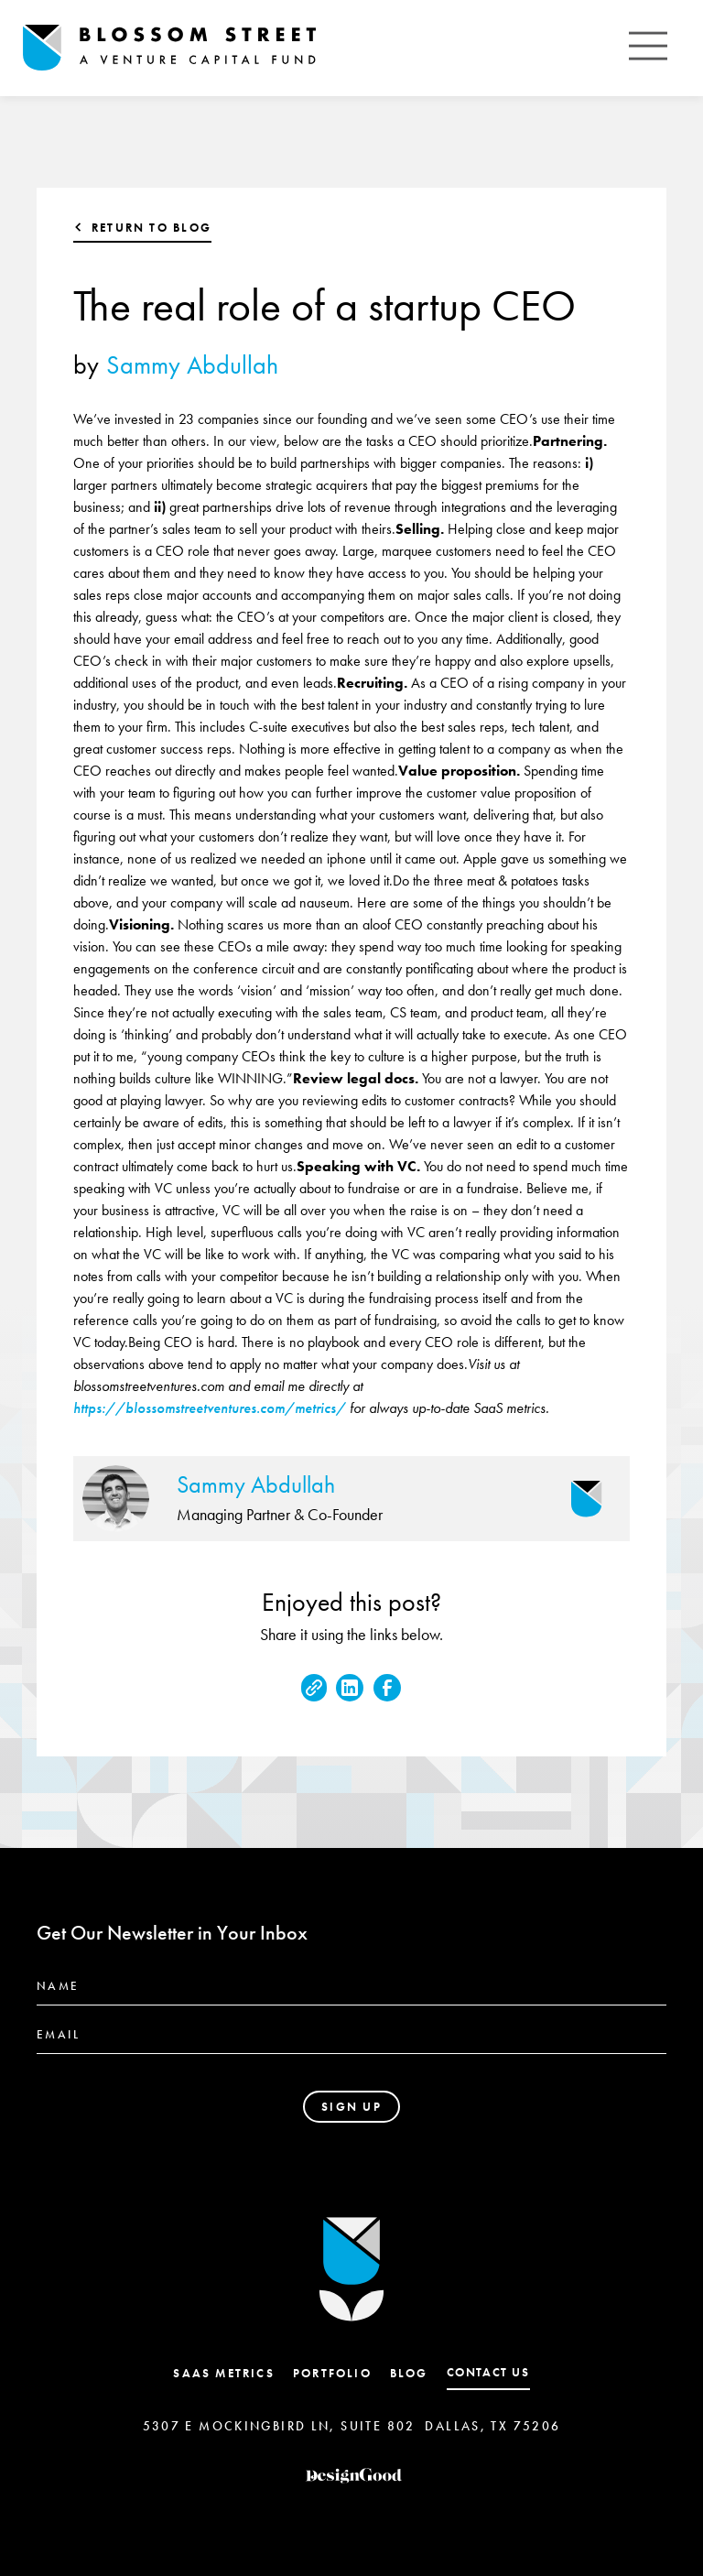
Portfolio (332, 2373)
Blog (409, 2373)
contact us (488, 2372)
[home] (169, 48)
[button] (648, 48)
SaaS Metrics (224, 2373)
